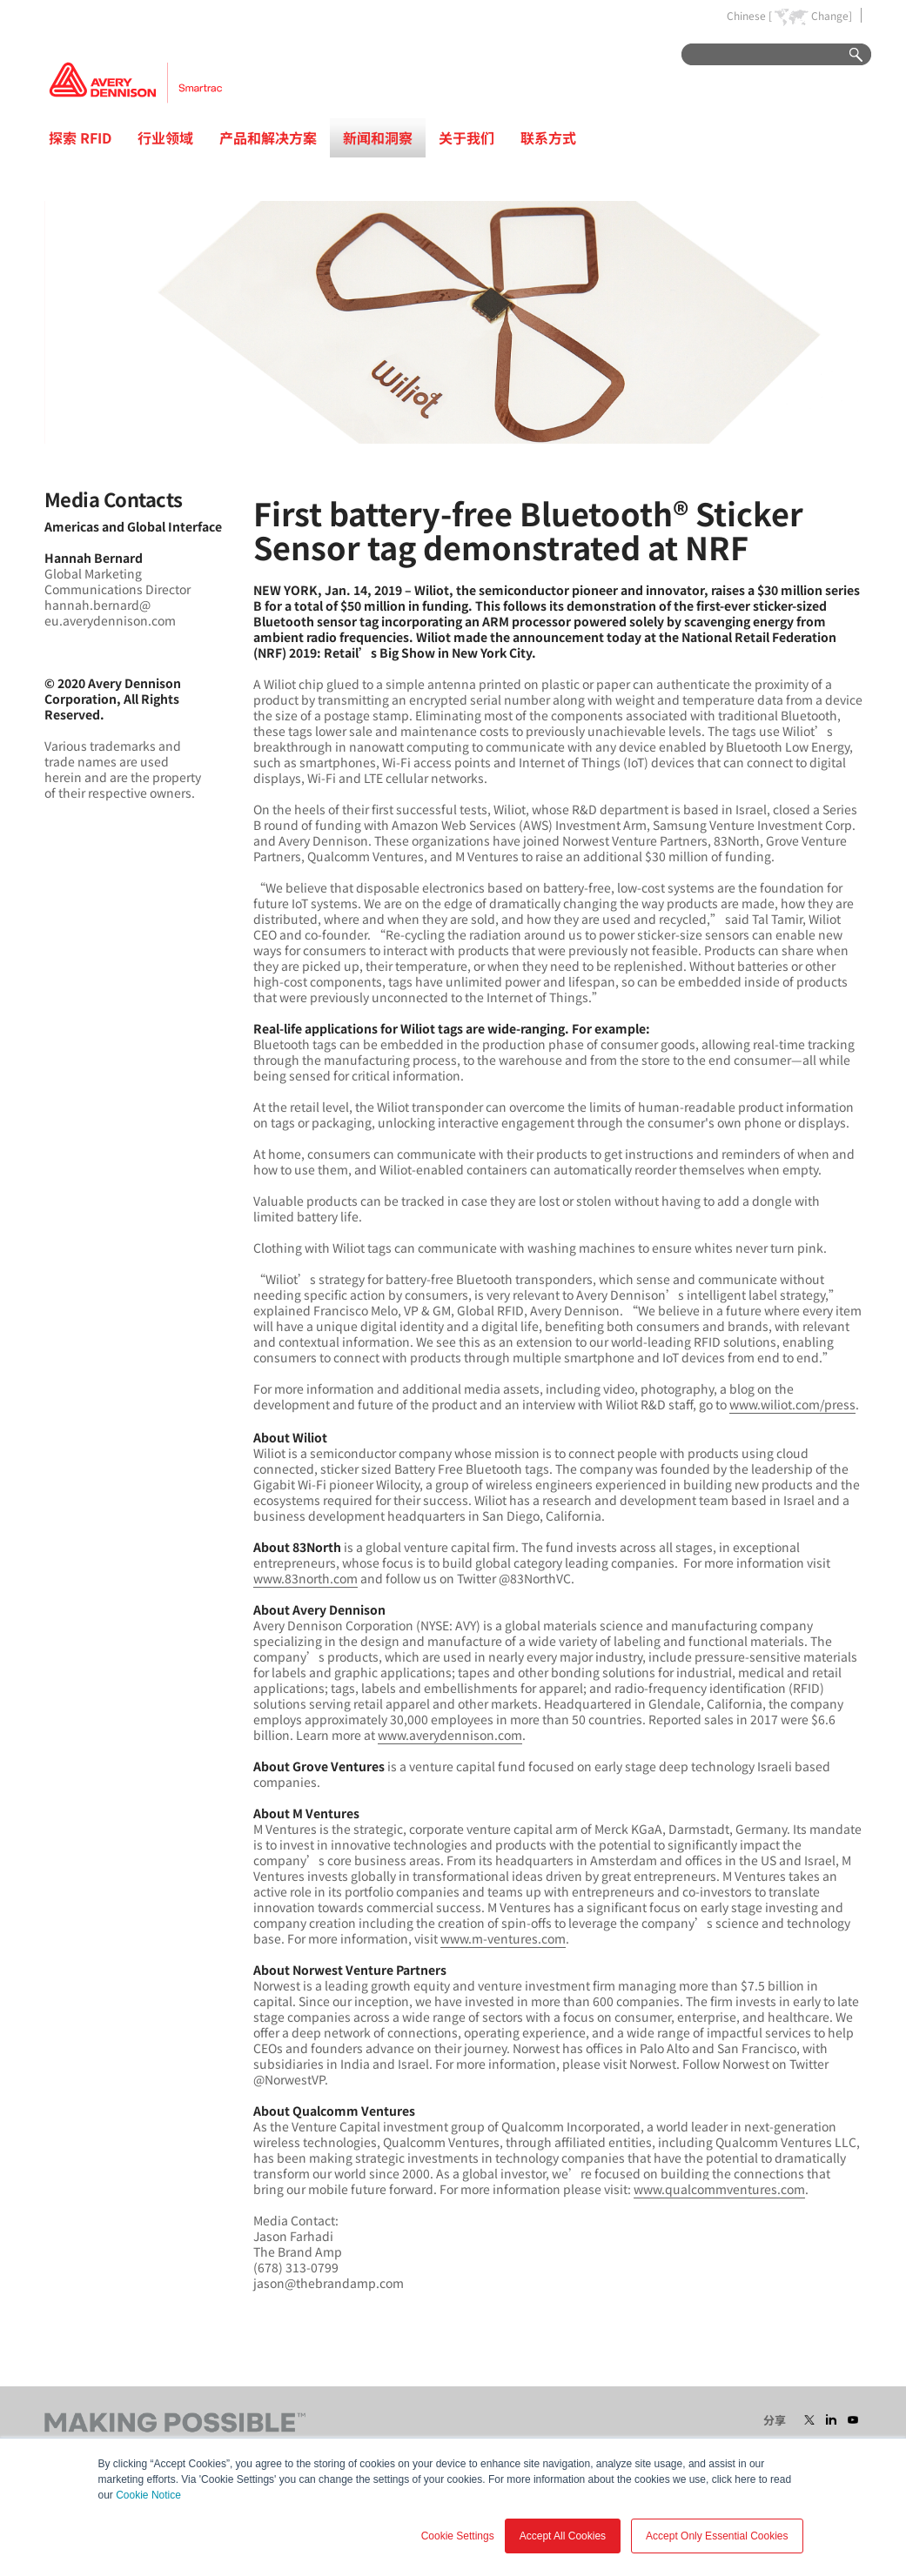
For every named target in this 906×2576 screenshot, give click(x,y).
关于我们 (466, 137)
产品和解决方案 (268, 137)
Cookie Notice (148, 2495)
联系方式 (548, 137)
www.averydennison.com (450, 1734)
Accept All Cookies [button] (563, 2536)
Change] (831, 16)
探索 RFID (80, 137)
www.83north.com (305, 1578)
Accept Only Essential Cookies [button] (717, 2536)
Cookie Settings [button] (457, 2536)
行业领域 (165, 137)
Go (847, 55)
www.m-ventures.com (503, 1938)
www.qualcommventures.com (719, 2189)
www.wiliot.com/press (792, 1404)
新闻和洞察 (378, 137)
